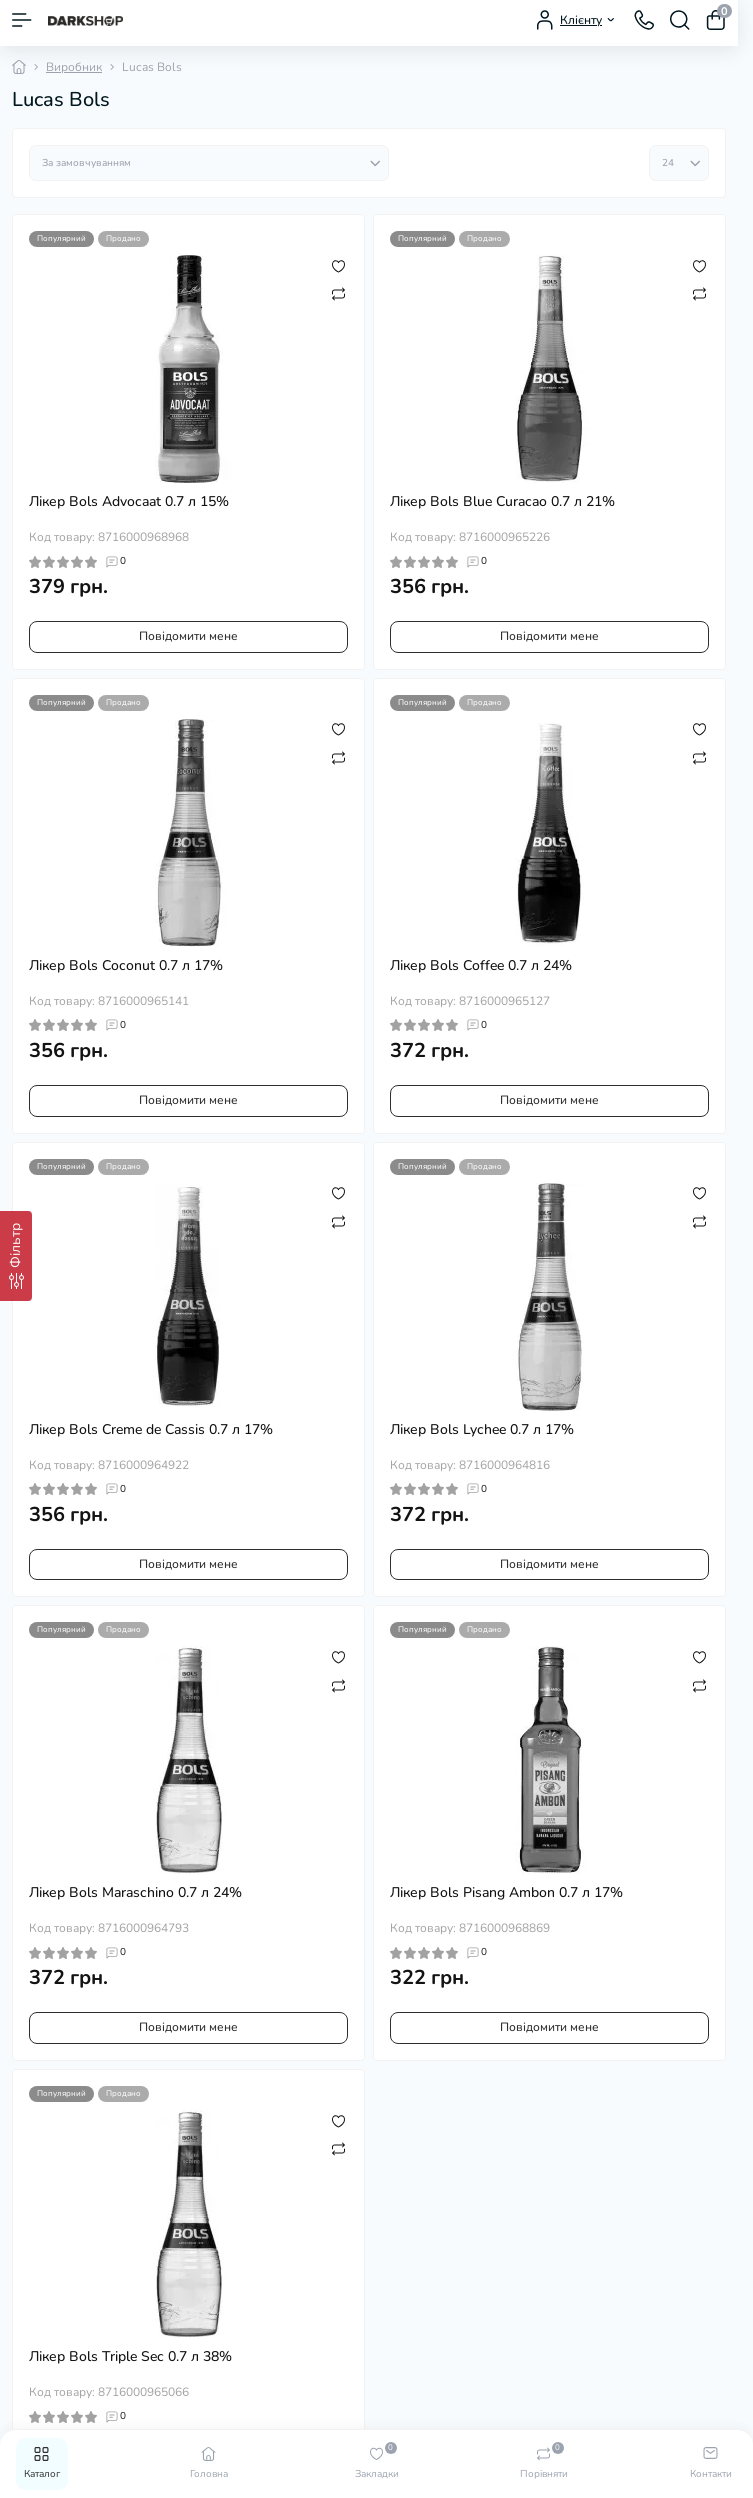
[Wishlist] (338, 265)
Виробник (74, 67)
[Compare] (338, 293)
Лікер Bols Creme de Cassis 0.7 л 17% (151, 1429)
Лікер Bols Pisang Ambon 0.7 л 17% (506, 1892)
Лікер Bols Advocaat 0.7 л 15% (129, 501)
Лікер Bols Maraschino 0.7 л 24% (135, 1892)
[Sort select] (209, 163)
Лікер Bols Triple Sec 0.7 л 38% (130, 2356)
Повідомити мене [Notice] (188, 636)
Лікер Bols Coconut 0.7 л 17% (126, 965)
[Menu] (22, 20)
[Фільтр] (16, 1256)
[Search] (680, 20)
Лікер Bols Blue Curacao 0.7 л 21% (502, 501)
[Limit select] (679, 163)
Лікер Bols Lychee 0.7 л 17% (482, 1429)
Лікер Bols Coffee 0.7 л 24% (481, 965)
